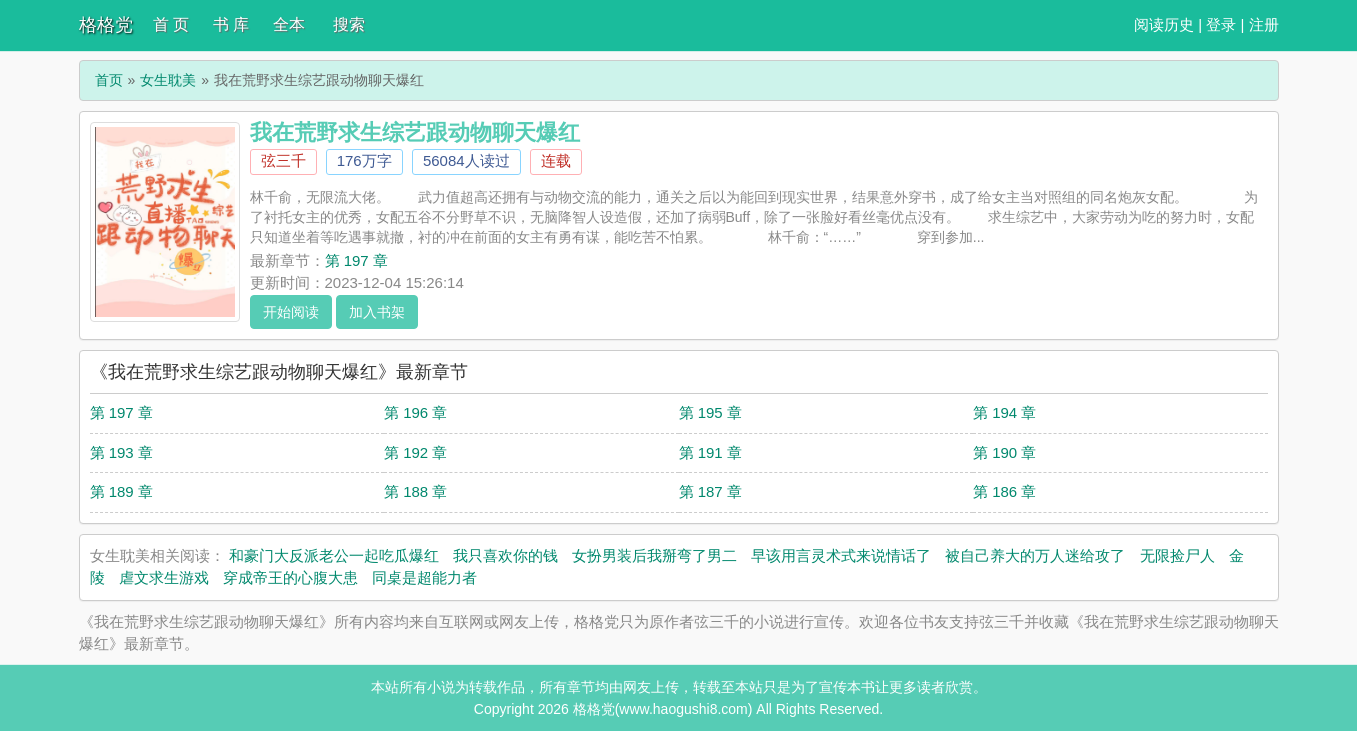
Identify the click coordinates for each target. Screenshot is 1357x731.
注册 (1264, 24)
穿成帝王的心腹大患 (290, 577)
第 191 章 (710, 452)
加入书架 (377, 312)
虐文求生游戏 (164, 577)
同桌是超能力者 (424, 577)
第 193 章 (121, 452)
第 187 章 (710, 491)
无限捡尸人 (1177, 555)
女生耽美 (168, 80)
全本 (289, 24)
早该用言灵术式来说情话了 (841, 555)
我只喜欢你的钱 (505, 555)
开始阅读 (291, 312)
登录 (1221, 24)
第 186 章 (1004, 491)
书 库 (231, 24)
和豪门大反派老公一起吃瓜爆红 (334, 555)
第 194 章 (1004, 412)
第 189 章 (121, 491)
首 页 (171, 24)
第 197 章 (356, 260)
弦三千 (283, 160)
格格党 (106, 25)
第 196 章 (415, 412)
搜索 (349, 24)
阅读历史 (1164, 24)
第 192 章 (415, 452)
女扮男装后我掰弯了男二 (654, 555)
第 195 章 (710, 412)
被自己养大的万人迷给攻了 (1035, 555)
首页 (109, 80)
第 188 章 (415, 491)
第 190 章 (1004, 452)
